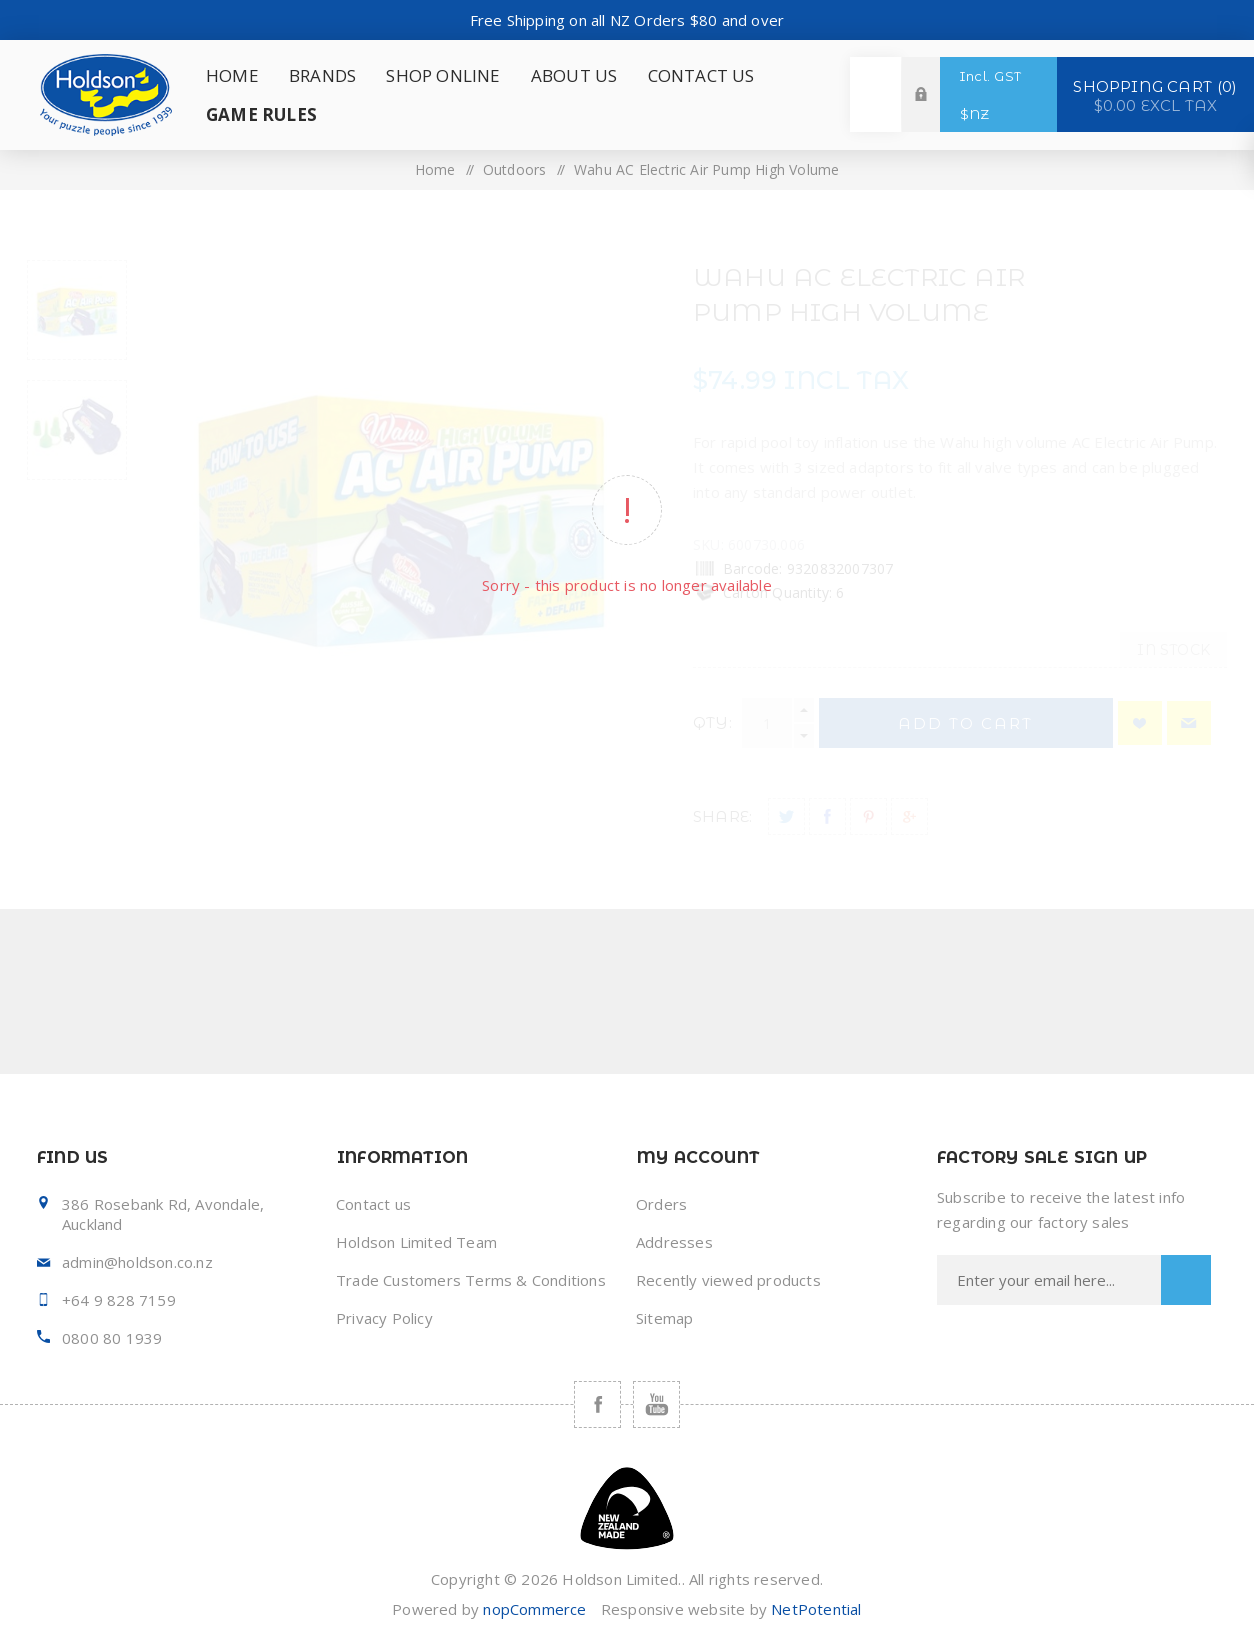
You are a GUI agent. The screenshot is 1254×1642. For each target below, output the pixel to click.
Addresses (674, 1242)
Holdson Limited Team (416, 1242)
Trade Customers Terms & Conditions (471, 1280)
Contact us (373, 1204)
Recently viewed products (728, 1280)
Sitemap (664, 1318)
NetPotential (816, 1609)
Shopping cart (1155, 95)
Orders (661, 1204)
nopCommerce (534, 1609)
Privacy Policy (384, 1318)
